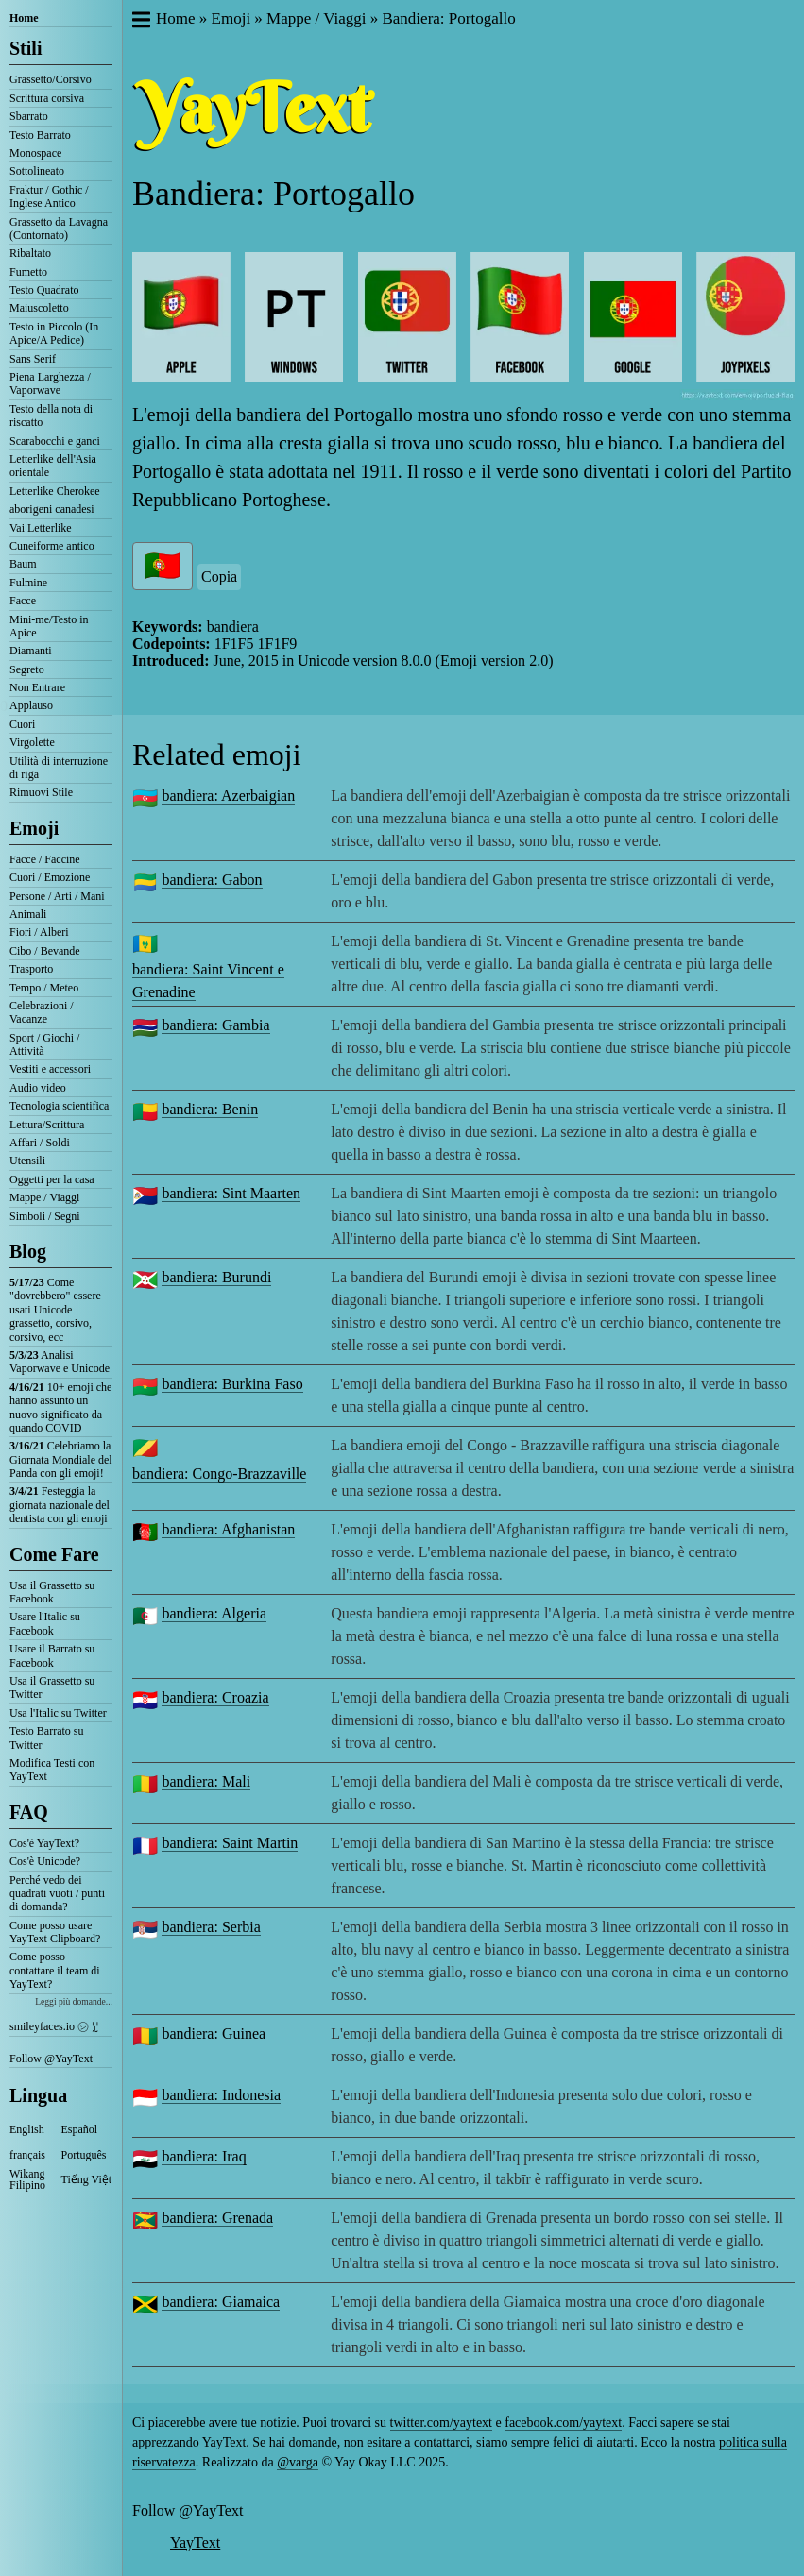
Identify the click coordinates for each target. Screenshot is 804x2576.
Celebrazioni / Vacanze (41, 1012)
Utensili (27, 1160)
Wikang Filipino (27, 2179)
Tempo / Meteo (43, 987)
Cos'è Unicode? (44, 1861)
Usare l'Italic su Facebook (44, 1623)
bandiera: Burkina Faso (232, 1384)
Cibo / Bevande (44, 951)
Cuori (22, 724)
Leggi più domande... (73, 2001)
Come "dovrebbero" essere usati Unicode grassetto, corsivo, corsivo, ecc (55, 1310)
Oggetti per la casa (51, 1179)
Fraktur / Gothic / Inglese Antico (49, 196)
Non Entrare (37, 687)
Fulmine (28, 582)
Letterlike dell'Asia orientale (52, 465)
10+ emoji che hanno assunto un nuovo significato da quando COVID (60, 1407)
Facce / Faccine (44, 859)
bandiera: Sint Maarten (231, 1193)
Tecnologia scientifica (59, 1105)
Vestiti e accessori (50, 1069)
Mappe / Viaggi (44, 1197)
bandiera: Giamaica (221, 2302)
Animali (27, 914)
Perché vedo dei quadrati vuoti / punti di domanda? (57, 1893)
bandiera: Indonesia (221, 2095)
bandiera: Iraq (204, 2156)
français (27, 2154)
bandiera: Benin (210, 1109)
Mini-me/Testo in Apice (48, 626)
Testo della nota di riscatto (51, 415)
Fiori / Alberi (39, 932)
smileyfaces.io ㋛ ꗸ (53, 2026)
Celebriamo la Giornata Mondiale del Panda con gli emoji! (60, 1459)
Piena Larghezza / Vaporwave (50, 383)
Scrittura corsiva (46, 98)
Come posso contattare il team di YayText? (54, 1970)
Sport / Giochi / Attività (44, 1044)
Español (79, 2129)
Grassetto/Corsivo (50, 79)
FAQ (28, 1812)
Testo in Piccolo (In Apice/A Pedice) (53, 333)
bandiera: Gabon (212, 880)
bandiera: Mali (206, 1781)
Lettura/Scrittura (46, 1124)
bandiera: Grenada (217, 2218)
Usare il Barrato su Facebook (51, 1655)
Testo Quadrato (43, 290)
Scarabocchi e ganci (54, 441)
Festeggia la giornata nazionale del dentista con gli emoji (59, 1504)
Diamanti (30, 650)
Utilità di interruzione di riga (58, 767)
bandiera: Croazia (215, 1697)
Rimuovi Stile (41, 792)
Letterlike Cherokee (54, 491)
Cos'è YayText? (44, 1843)
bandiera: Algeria (214, 1613)
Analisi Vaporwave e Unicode (59, 1361)
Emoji (34, 828)
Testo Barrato (40, 135)
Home (24, 18)
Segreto (26, 669)
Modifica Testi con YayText (51, 1769)
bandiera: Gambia (215, 1025)
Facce (22, 600)
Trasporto (31, 968)
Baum (23, 563)
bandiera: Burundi (216, 1277)
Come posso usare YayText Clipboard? (54, 1932)
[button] (140, 21)
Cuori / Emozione (49, 877)
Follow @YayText (51, 2058)
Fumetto (28, 272)
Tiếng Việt (86, 2179)
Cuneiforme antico (51, 545)
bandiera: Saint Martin (230, 1843)
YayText (195, 2542)
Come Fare (54, 1554)
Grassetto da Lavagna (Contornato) (58, 228)
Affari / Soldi (39, 1142)
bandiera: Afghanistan (228, 1529)
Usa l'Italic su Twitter (58, 1713)
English (26, 2129)
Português (84, 2154)
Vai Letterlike (40, 527)
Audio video (37, 1087)
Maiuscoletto (39, 307)
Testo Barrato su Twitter (46, 1737)
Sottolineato (36, 171)
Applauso (31, 705)
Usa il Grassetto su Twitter (51, 1687)
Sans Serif (32, 358)
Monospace (35, 153)
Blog (27, 1251)
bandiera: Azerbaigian (228, 796)
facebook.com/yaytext (563, 2422)
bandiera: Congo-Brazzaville (219, 1474)
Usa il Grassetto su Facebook (51, 1592)
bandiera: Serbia (211, 1927)
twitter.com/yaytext (441, 2422)
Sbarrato (28, 116)
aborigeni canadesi (51, 509)
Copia (219, 576)
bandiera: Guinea (213, 2033)
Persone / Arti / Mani (57, 896)
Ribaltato (30, 253)
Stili (25, 48)
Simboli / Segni (44, 1216)
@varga (297, 2462)
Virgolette (32, 742)
